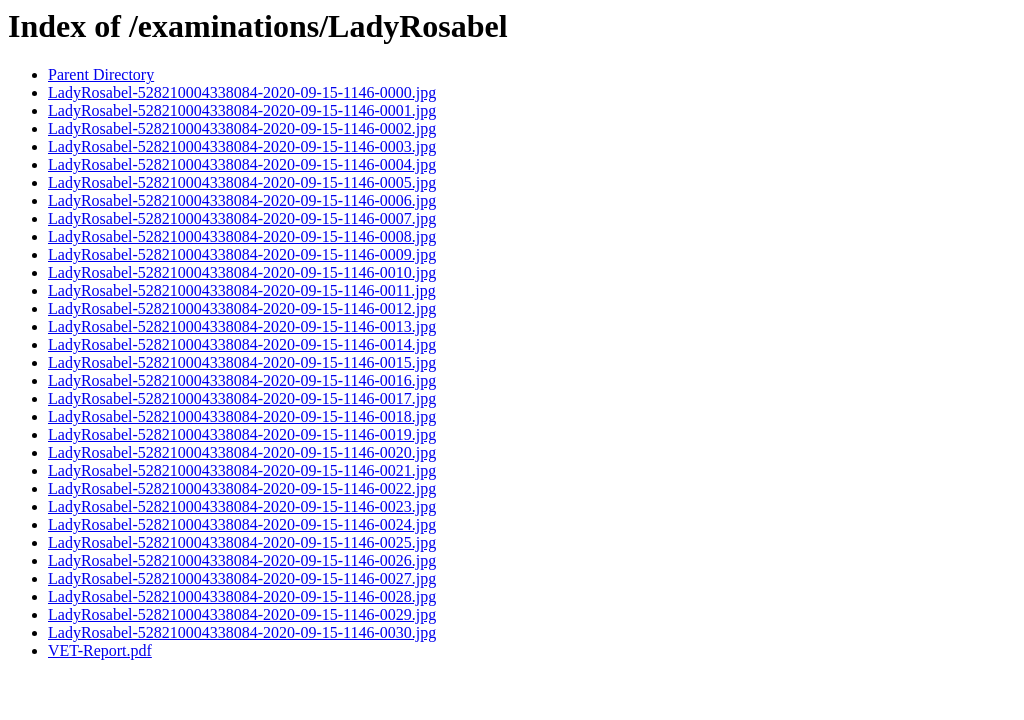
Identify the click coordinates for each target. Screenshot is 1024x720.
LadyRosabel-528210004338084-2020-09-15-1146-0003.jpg (242, 146)
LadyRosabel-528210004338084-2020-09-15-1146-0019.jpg (242, 434)
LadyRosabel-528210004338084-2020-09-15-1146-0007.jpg (242, 218)
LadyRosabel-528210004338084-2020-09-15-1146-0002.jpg (242, 128)
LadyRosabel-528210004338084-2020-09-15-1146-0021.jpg (242, 470)
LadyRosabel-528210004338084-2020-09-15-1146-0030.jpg (242, 632)
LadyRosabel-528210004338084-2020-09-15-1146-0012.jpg (242, 308)
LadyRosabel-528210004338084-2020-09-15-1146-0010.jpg (242, 272)
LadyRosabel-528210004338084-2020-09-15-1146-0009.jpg (242, 254)
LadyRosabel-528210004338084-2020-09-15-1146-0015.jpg (242, 362)
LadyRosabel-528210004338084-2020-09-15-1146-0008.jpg (242, 236)
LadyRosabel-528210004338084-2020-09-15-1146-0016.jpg (242, 380)
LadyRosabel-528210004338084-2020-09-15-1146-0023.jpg (242, 506)
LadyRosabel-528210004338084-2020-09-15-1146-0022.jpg (242, 488)
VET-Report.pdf (100, 650)
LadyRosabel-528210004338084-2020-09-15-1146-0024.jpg (242, 524)
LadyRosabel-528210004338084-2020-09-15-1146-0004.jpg (242, 164)
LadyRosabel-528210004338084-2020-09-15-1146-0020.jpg (242, 452)
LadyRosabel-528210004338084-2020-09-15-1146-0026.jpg (242, 560)
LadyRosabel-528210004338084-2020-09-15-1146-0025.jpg (242, 542)
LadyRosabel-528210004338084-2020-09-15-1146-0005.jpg (242, 182)
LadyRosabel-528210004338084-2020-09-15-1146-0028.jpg (242, 596)
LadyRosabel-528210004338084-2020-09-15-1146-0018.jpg (242, 416)
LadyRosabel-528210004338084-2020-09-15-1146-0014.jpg (242, 344)
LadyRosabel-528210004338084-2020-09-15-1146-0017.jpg (242, 398)
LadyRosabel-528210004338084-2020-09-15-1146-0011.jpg (242, 290)
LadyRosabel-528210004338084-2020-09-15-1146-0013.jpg (242, 326)
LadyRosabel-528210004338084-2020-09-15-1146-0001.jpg (242, 110)
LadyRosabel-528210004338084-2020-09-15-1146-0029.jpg (242, 614)
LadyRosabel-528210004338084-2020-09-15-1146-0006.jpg (242, 200)
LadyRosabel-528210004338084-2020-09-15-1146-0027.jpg (242, 578)
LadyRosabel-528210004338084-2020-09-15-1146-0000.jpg (242, 92)
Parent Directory (101, 74)
